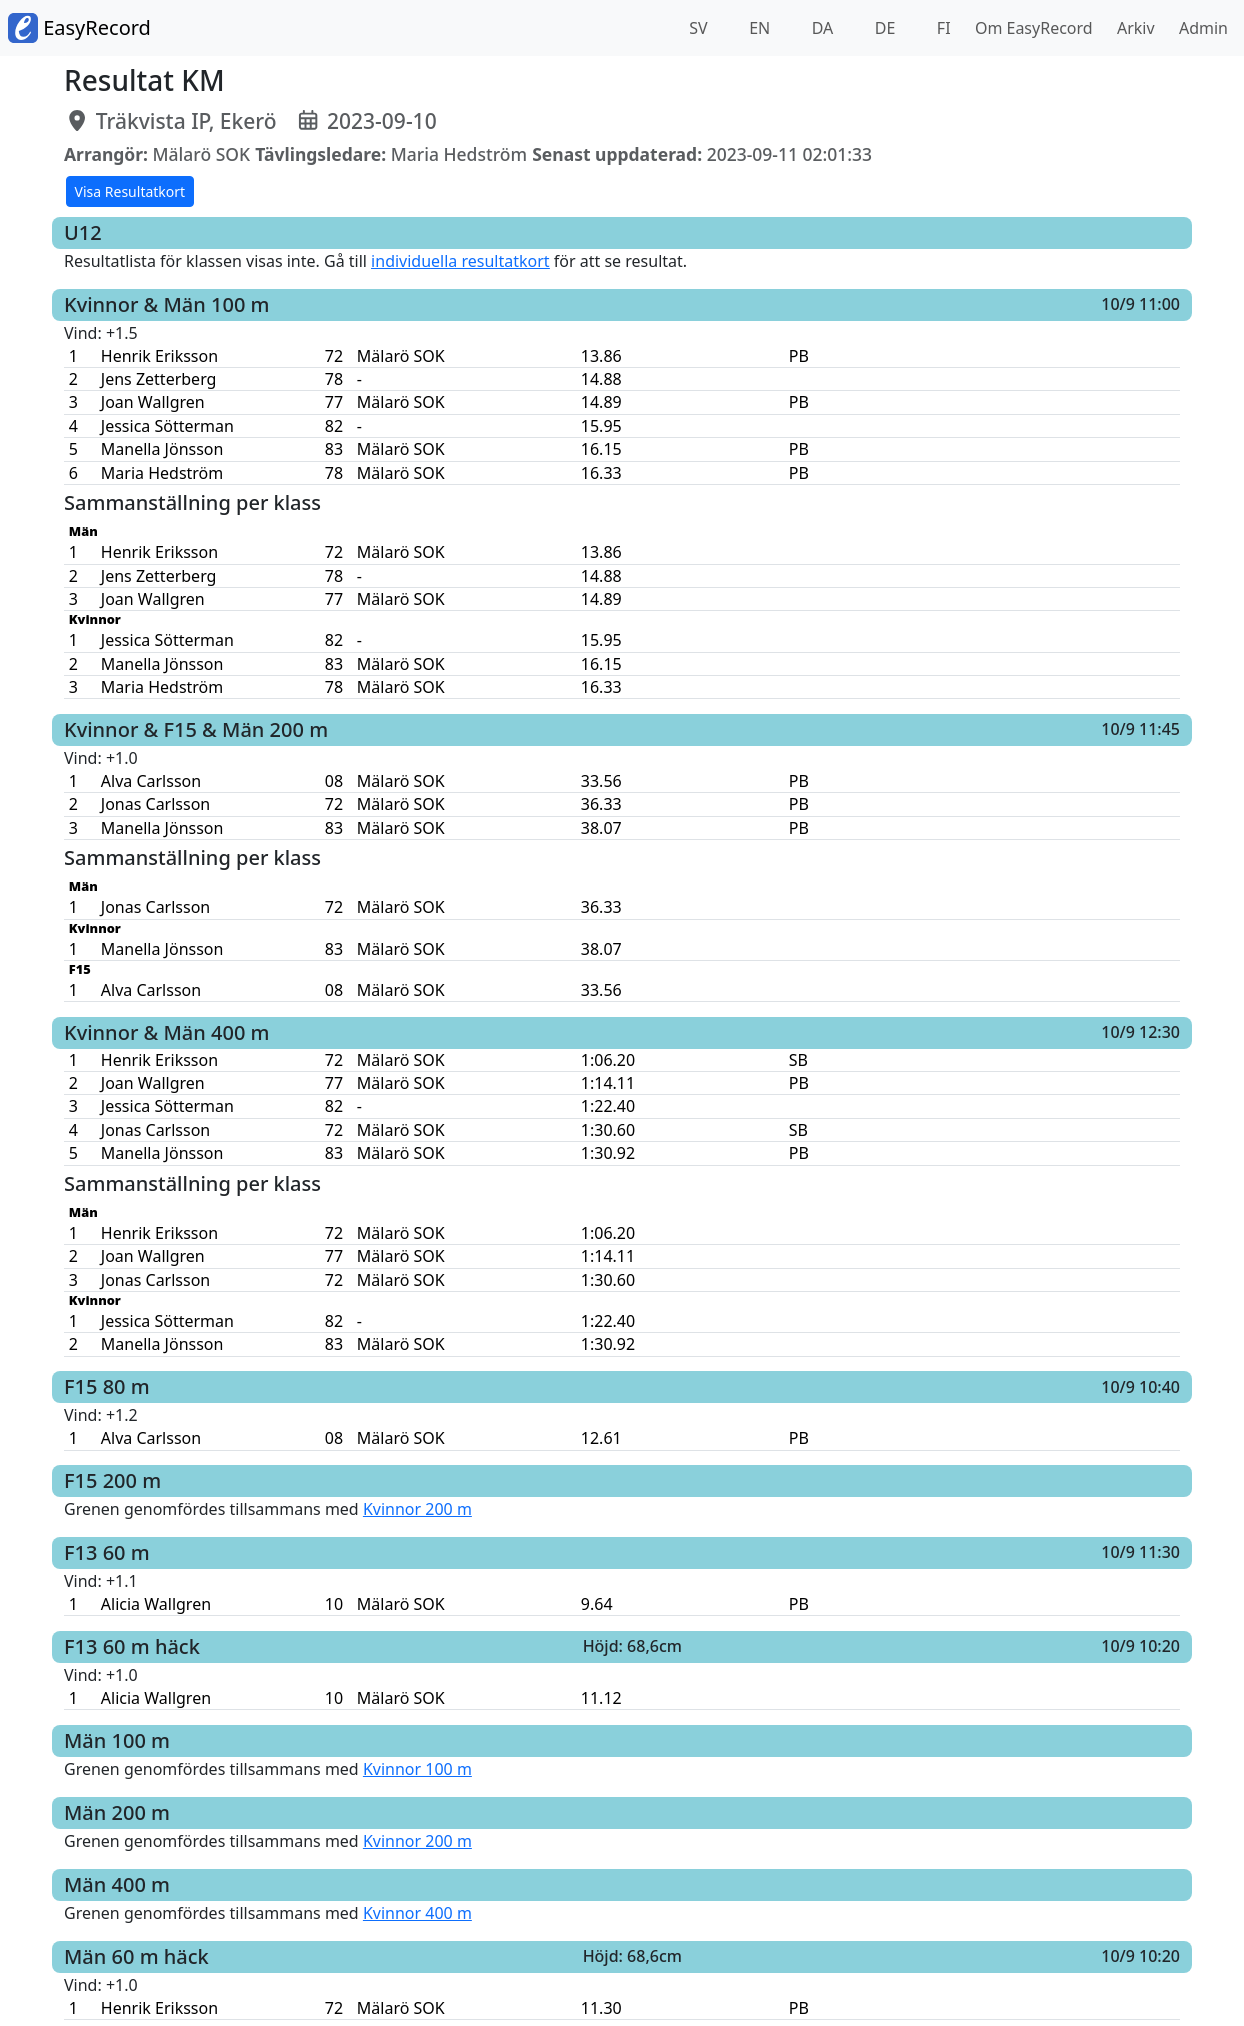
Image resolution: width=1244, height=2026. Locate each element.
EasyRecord (79, 28)
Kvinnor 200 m (417, 1509)
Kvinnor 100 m (417, 1769)
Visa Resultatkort (130, 191)
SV (696, 28)
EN (757, 28)
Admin (1199, 28)
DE (883, 28)
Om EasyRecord (1030, 28)
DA (821, 28)
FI (942, 28)
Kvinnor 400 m (417, 1913)
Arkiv (1132, 28)
